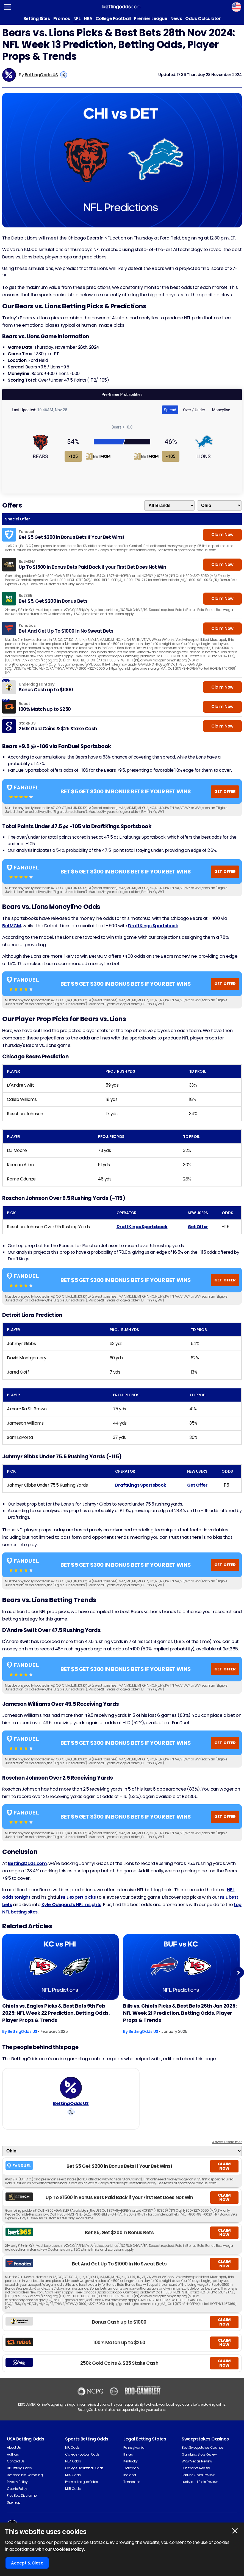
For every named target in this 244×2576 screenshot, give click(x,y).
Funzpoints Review (196, 2468)
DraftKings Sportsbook (153, 926)
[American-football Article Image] (60, 1967)
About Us (14, 2447)
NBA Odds (73, 2461)
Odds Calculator (203, 18)
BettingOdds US (41, 75)
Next (238, 1973)
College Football (113, 18)
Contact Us (15, 2461)
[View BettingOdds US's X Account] (63, 74)
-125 (73, 456)
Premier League (150, 18)
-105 (171, 456)
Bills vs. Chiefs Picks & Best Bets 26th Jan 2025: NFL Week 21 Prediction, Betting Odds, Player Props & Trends (180, 2012)
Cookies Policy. (69, 2549)
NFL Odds (72, 2447)
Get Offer (198, 1227)
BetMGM (11, 926)
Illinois (128, 2454)
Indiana (129, 2475)
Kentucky (130, 2461)
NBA (88, 18)
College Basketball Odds (84, 2468)
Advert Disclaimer (227, 2142)
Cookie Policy (17, 2488)
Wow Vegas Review (197, 2461)
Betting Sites (36, 18)
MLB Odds (73, 2488)
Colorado (130, 2468)
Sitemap (13, 2502)
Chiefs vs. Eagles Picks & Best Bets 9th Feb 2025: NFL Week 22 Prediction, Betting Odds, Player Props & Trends (56, 2012)
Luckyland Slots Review (199, 2481)
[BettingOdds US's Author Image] (71, 2088)
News (176, 18)
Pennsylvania (133, 2447)
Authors (13, 2454)
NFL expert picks (78, 1897)
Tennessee (131, 2481)
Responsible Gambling (25, 2475)
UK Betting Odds (19, 2468)
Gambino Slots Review (199, 2454)
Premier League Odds (81, 2481)
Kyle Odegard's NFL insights (71, 1904)
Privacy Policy (17, 2481)
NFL (77, 18)
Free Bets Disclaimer (22, 2495)
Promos (61, 18)
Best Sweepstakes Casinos (202, 2447)
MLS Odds (73, 2475)
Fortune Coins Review (198, 2475)
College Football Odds (82, 2454)
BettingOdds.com (27, 1863)
